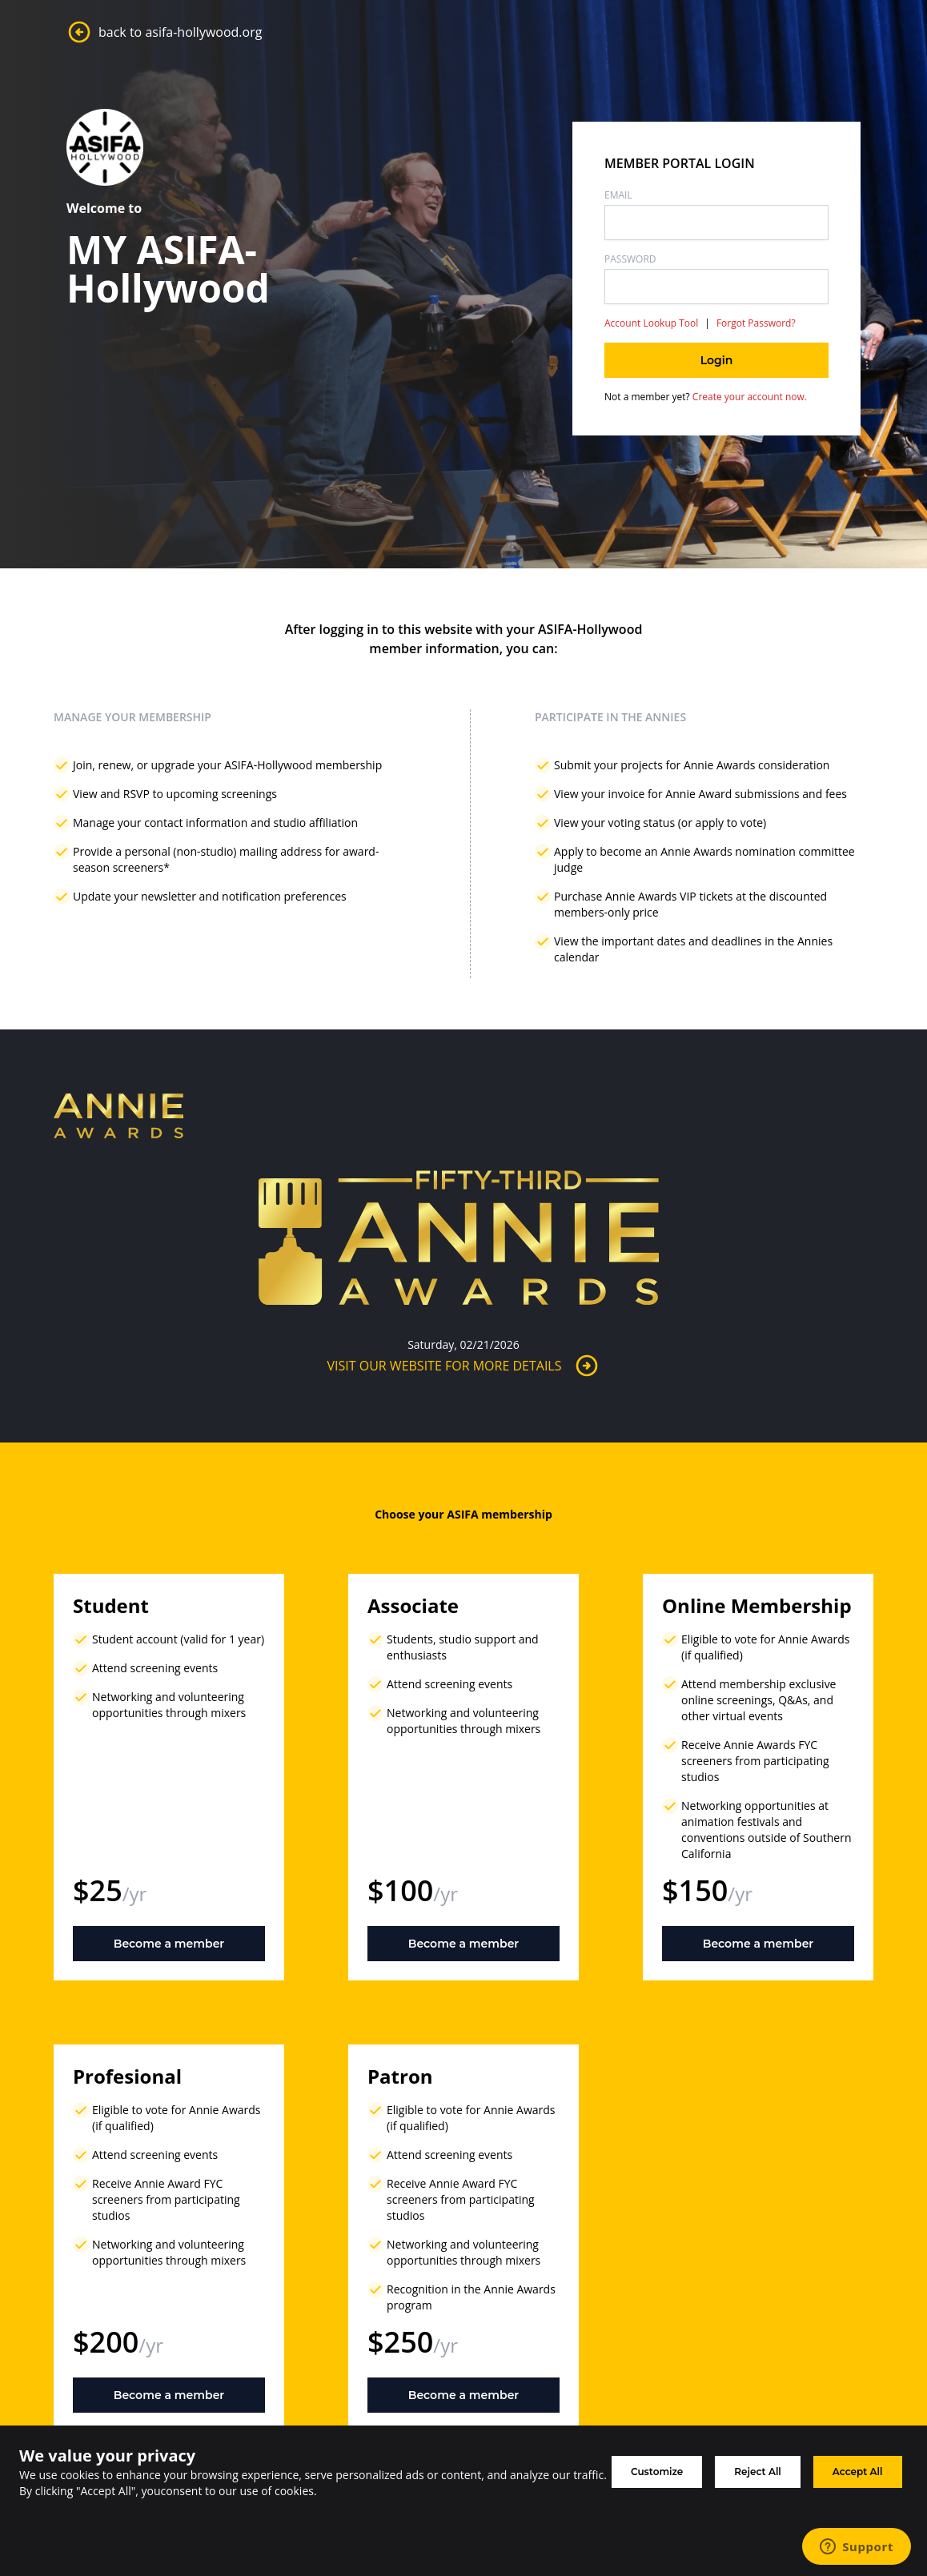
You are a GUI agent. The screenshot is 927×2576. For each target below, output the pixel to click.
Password (630, 259)
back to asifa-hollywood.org (164, 32)
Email (618, 195)
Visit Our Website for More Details (463, 1365)
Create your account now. (748, 396)
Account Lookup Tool (651, 323)
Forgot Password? (756, 323)
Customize (657, 2472)
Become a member (169, 1943)
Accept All (858, 2472)
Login (716, 360)
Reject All (757, 2472)
